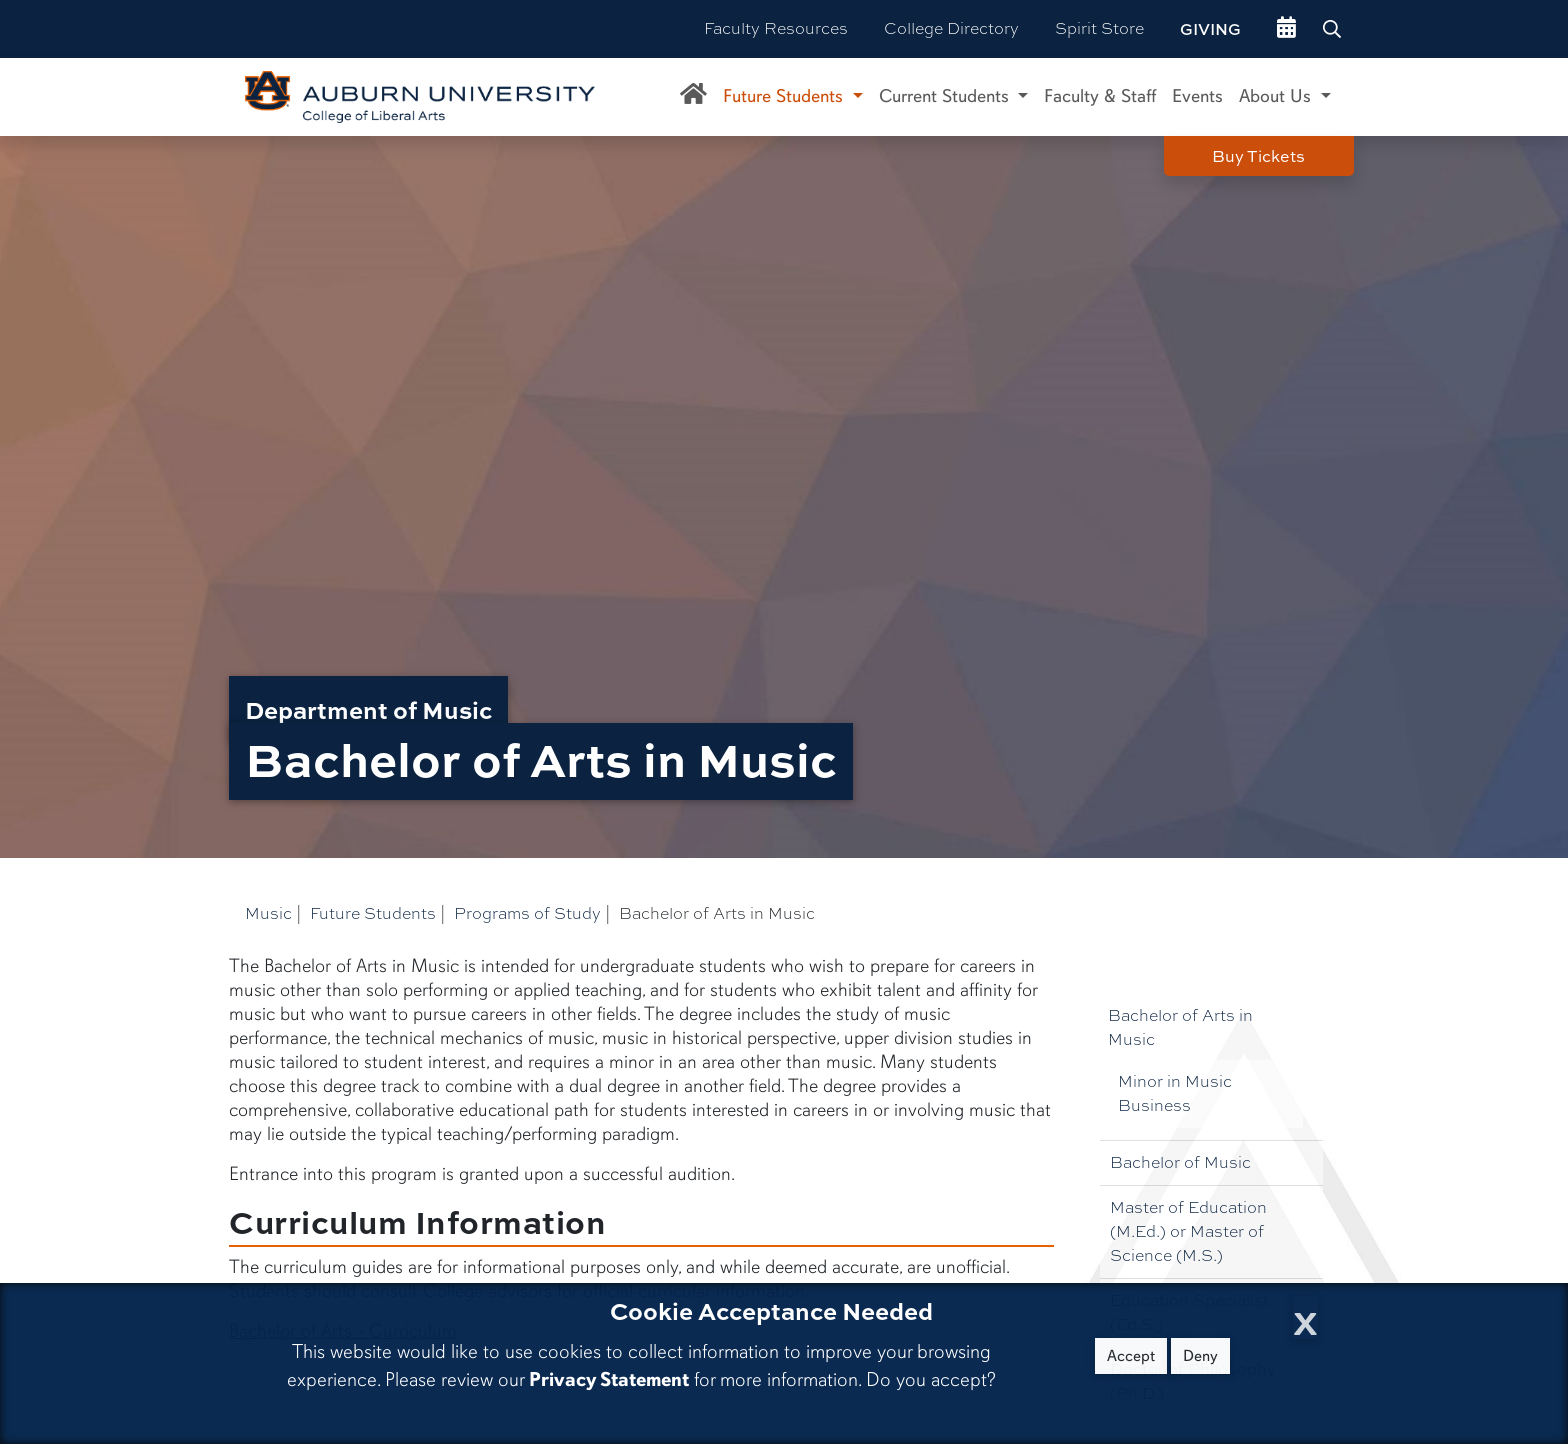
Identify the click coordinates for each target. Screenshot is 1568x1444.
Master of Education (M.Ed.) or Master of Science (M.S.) (1188, 1231)
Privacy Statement (609, 1379)
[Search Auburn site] (1334, 29)
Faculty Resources (776, 28)
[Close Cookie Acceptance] (1305, 1317)
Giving (1210, 29)
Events (1197, 96)
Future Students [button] (785, 96)
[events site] (1286, 29)
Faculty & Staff (1100, 96)
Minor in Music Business (1175, 1093)
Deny (1200, 1356)
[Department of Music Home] (693, 97)
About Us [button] (1277, 96)
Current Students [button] (946, 96)
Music (268, 913)
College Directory (951, 28)
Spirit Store (1099, 28)
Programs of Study (527, 913)
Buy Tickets (1258, 155)
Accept (1131, 1356)
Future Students (373, 913)
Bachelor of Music (1180, 1162)
